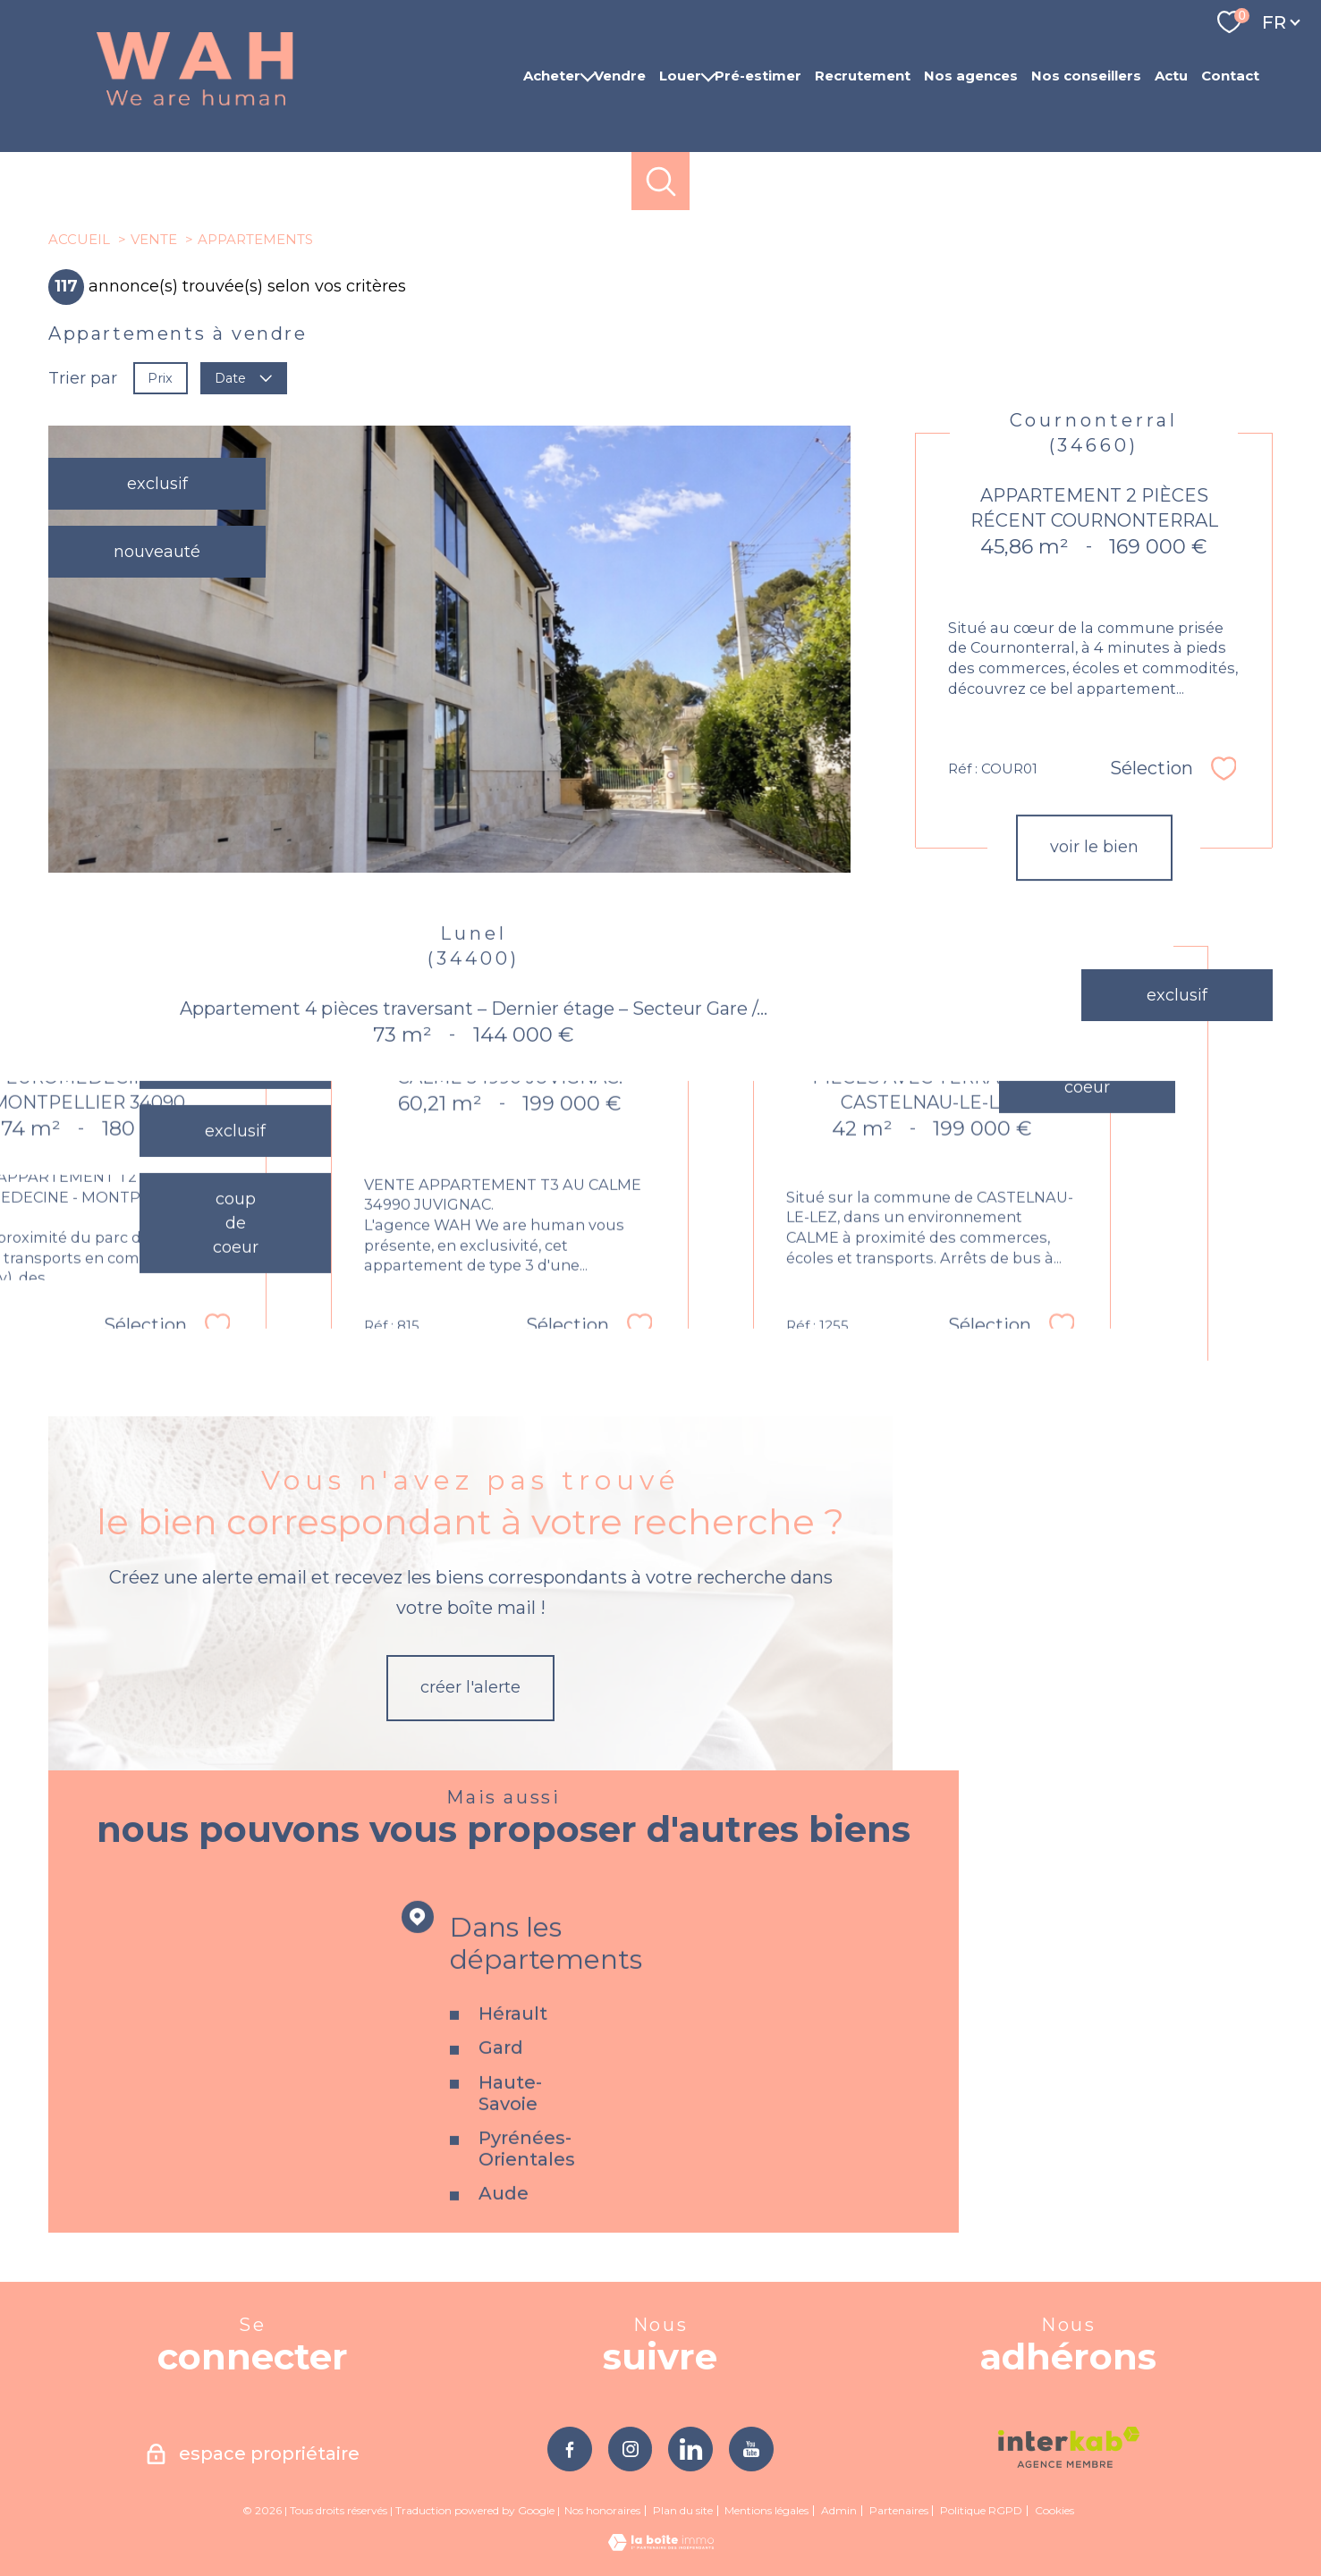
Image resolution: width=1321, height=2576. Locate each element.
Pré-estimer (758, 75)
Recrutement (862, 75)
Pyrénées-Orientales (526, 2192)
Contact (1230, 75)
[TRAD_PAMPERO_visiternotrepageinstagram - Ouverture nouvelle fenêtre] (630, 2449)
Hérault (512, 2057)
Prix (160, 377)
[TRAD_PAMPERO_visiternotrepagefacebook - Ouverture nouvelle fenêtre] (569, 2449)
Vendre (620, 75)
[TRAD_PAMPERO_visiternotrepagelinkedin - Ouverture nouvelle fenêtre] (690, 2449)
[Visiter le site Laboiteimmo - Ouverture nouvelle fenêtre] (661, 2545)
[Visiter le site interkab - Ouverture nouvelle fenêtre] (1069, 2447)
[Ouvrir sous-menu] (587, 76)
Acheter (551, 75)
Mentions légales (766, 2510)
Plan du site (683, 2510)
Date (244, 377)
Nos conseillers (1086, 75)
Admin (839, 2510)
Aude (503, 2237)
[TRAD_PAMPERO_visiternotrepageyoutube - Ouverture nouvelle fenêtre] (751, 2449)
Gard (500, 2091)
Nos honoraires (602, 2510)
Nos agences (971, 75)
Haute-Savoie (510, 2136)
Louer (680, 75)
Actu (1171, 75)
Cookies (1054, 2510)
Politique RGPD (981, 2510)
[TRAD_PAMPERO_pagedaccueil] (195, 105)
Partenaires (898, 2510)
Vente (154, 239)
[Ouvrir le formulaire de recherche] (660, 181)
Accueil (79, 239)
